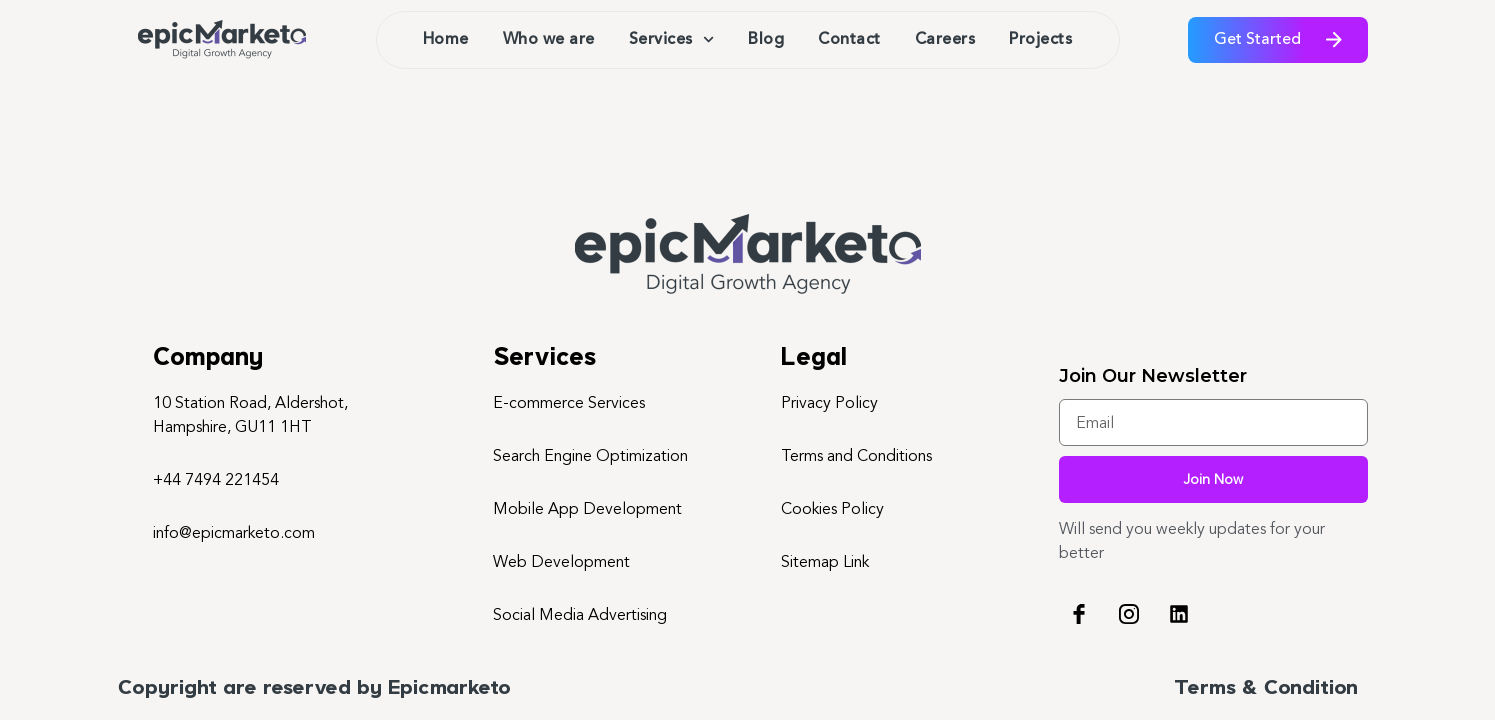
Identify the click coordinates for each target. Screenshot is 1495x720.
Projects (1040, 40)
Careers (945, 40)
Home (446, 40)
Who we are (549, 40)
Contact (849, 40)
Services (671, 39)
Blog (766, 40)
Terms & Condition (1266, 689)
